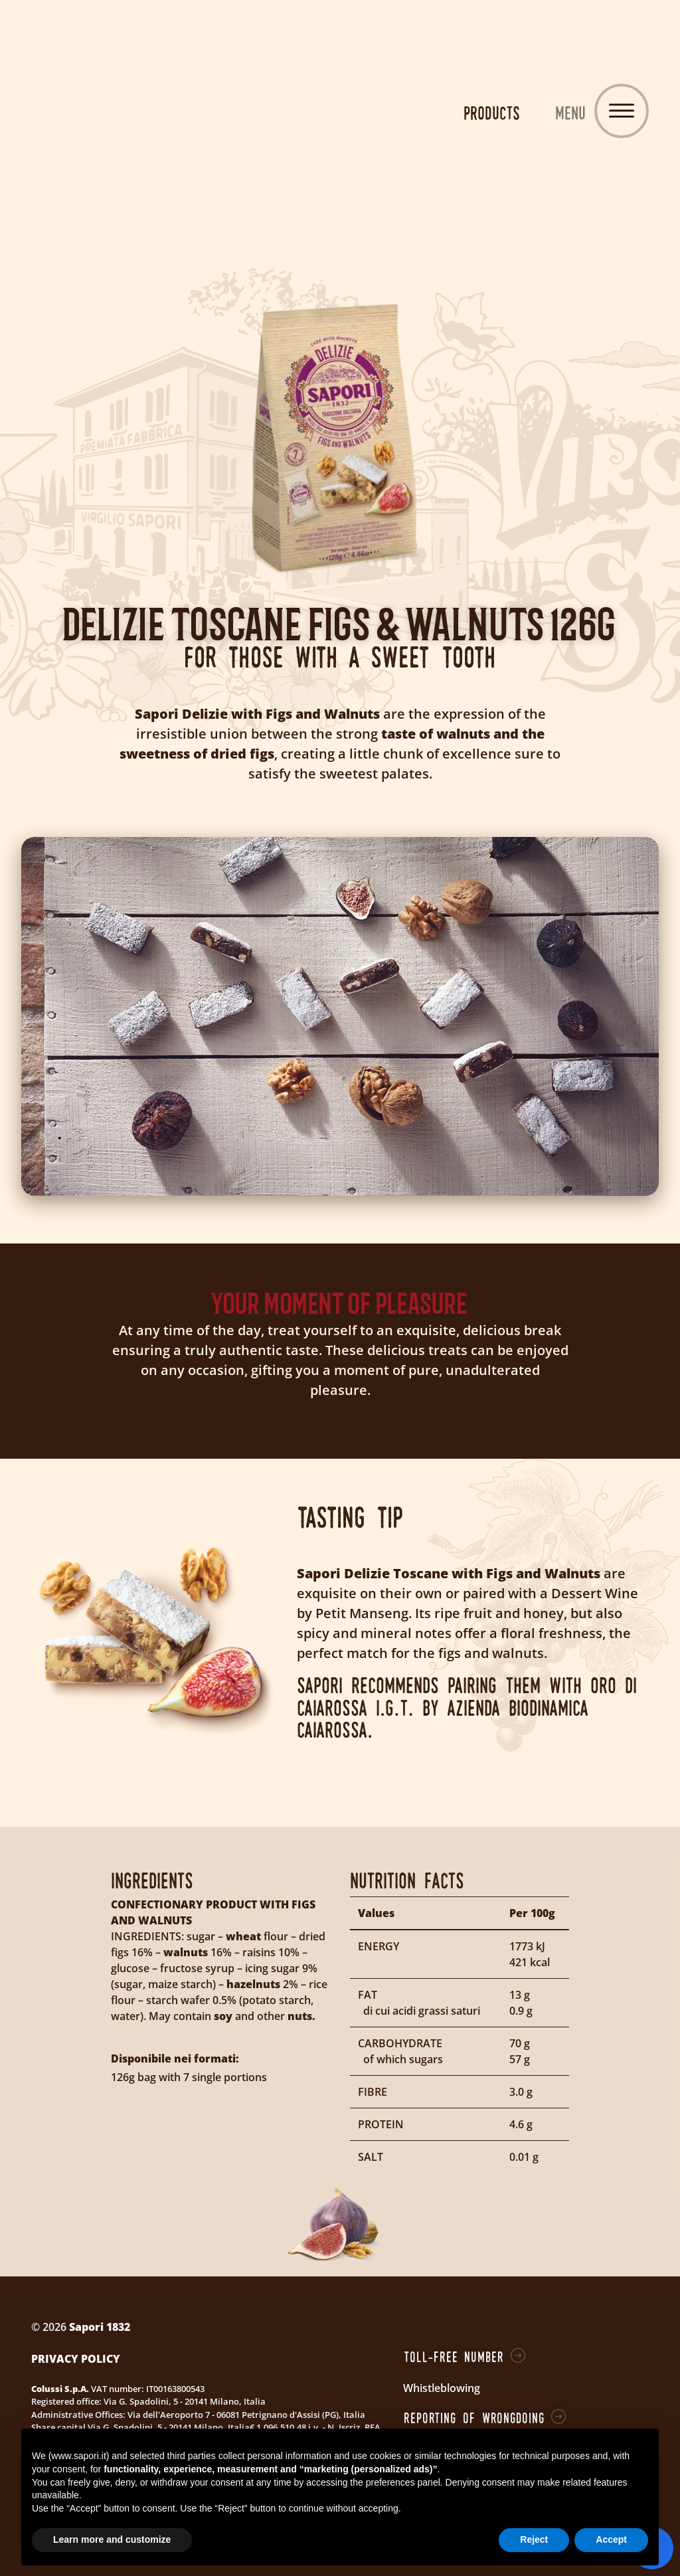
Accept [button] (611, 2539)
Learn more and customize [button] (112, 2539)
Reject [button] (534, 2539)
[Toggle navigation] (621, 111)
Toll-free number (454, 2356)
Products (492, 112)
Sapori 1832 (340, 113)
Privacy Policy (75, 2358)
